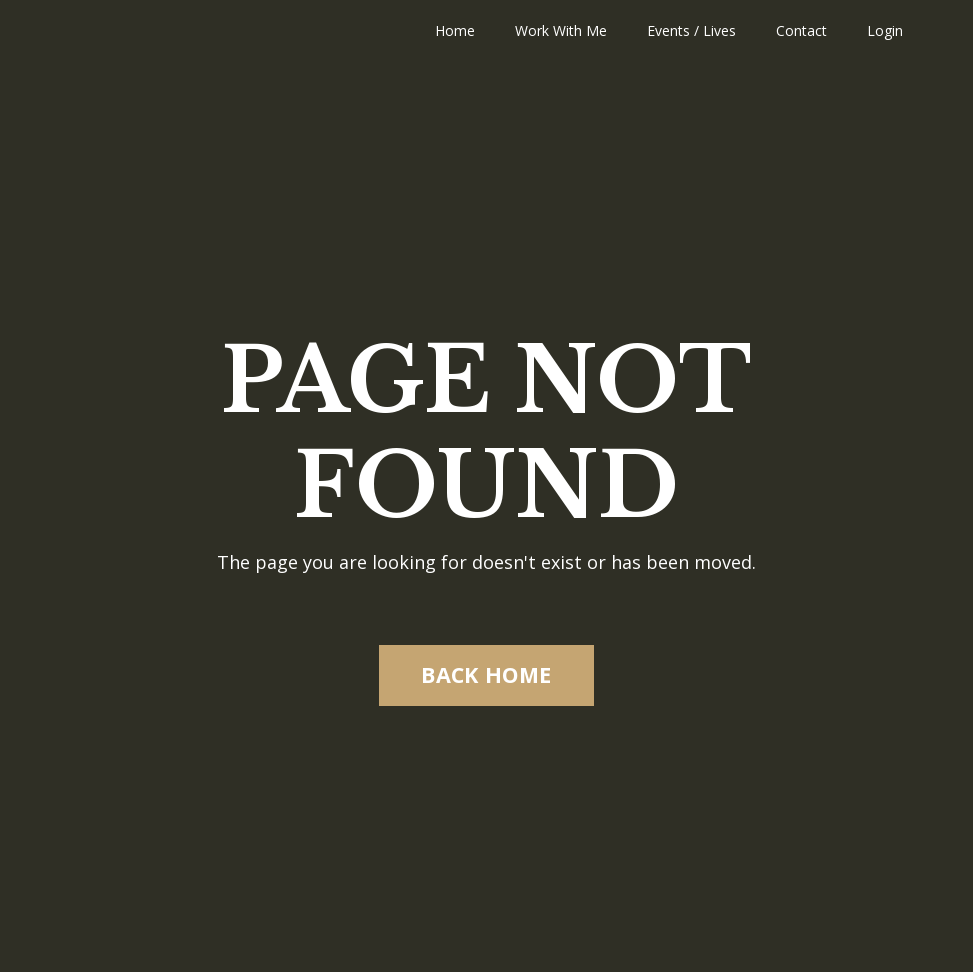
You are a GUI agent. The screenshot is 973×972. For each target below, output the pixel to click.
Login (885, 30)
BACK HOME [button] (486, 674)
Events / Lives (691, 30)
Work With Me (561, 30)
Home (455, 30)
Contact (801, 30)
